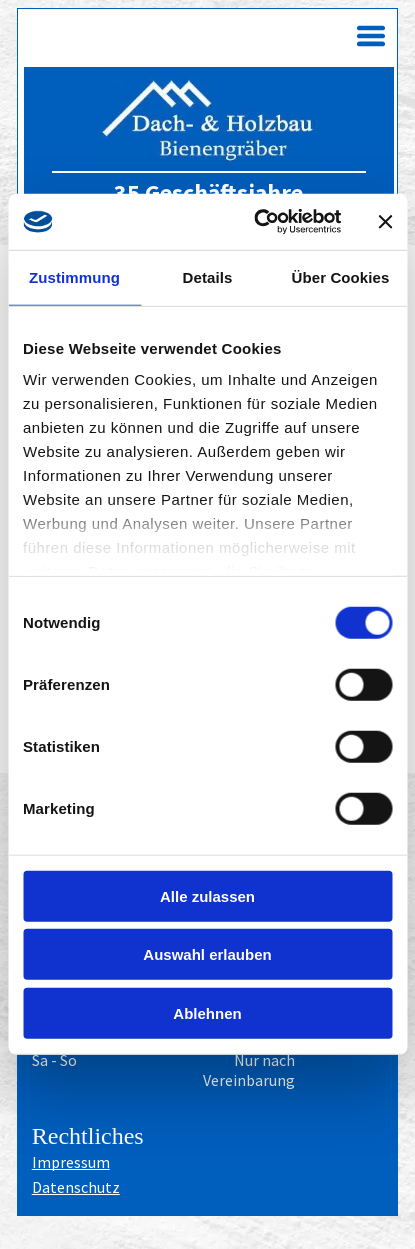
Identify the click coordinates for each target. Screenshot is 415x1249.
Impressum (71, 1162)
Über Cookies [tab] (341, 277)
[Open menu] (371, 36)
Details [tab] (208, 277)
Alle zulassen (207, 896)
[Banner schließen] (385, 222)
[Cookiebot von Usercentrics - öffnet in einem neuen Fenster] (257, 222)
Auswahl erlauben (207, 954)
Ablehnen (207, 1013)
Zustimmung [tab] (74, 277)
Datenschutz (76, 1187)
